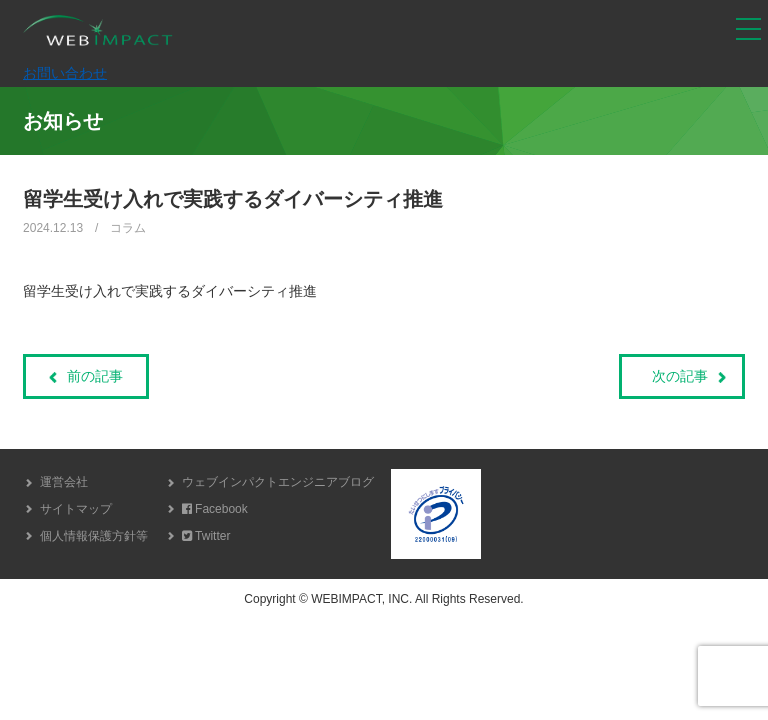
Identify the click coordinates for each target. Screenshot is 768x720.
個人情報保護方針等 (94, 536)
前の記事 (95, 376)
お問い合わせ (65, 73)
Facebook (215, 509)
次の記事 (680, 376)
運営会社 (64, 482)
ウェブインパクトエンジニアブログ (278, 482)
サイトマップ (76, 509)
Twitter (206, 536)
